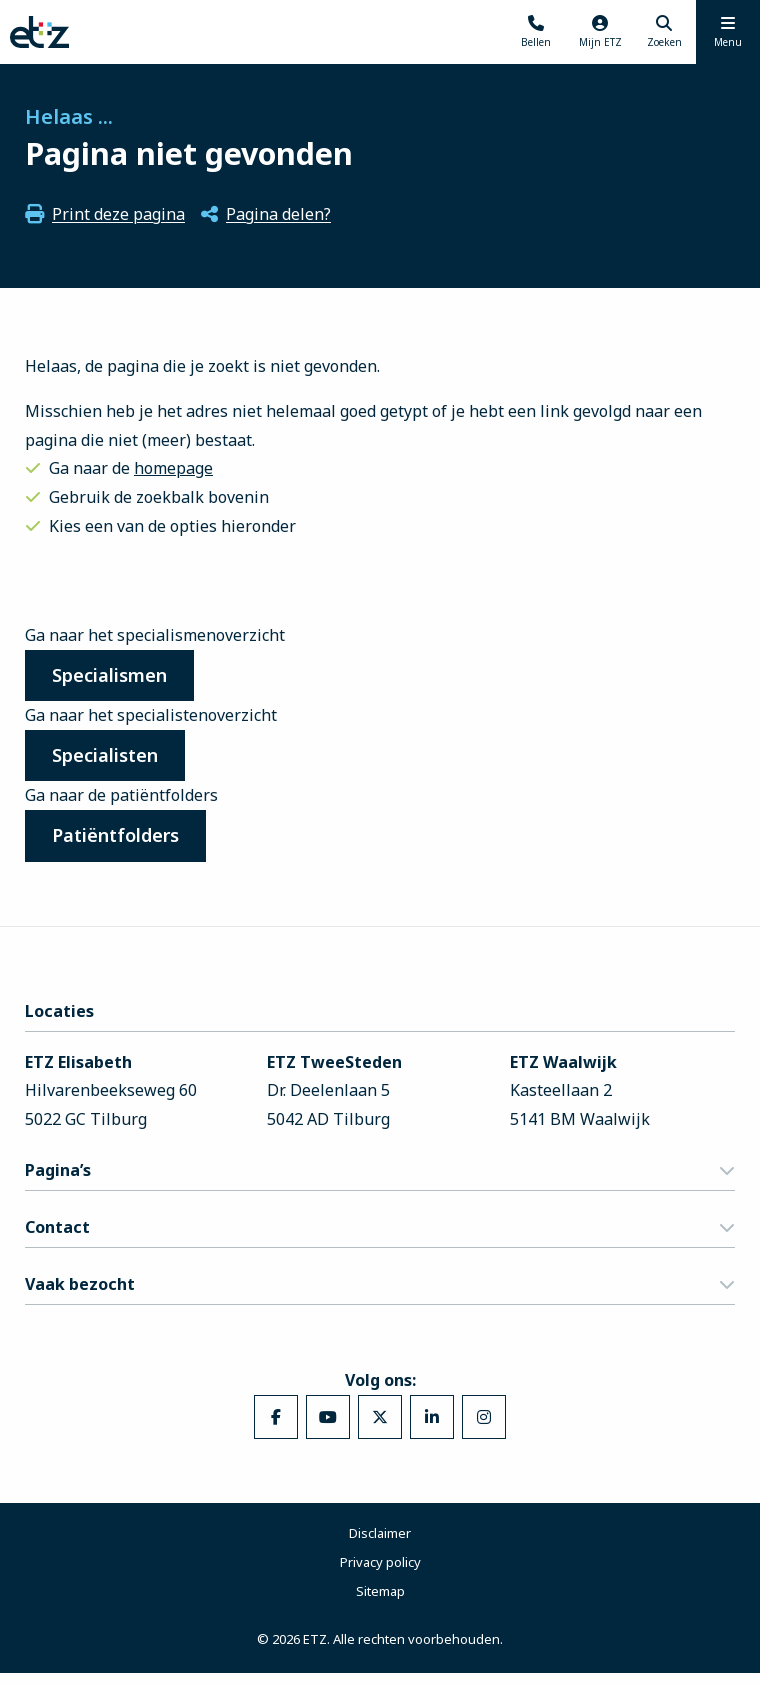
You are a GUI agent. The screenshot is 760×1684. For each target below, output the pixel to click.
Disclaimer (380, 1543)
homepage (173, 468)
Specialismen (116, 677)
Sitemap (380, 1601)
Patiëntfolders (122, 844)
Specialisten (112, 760)
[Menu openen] (728, 32)
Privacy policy (380, 1572)
